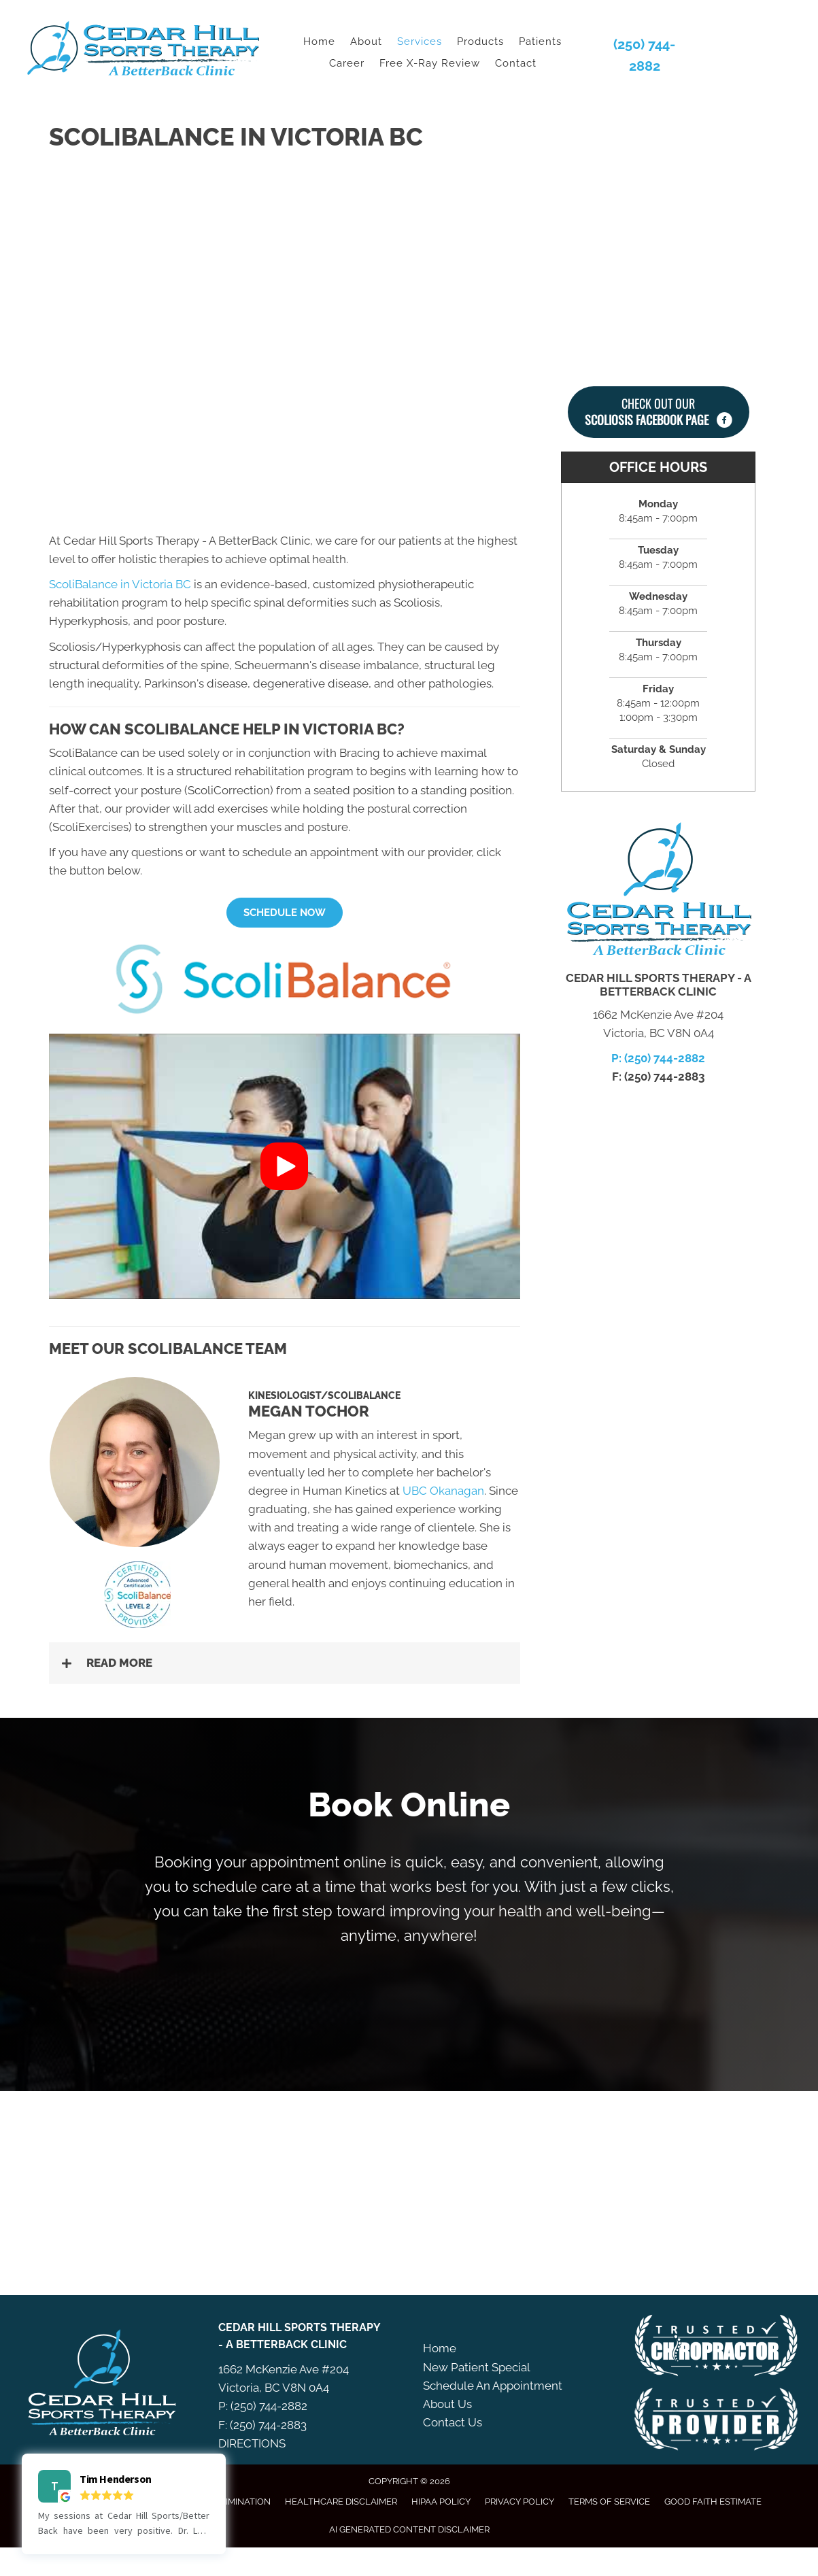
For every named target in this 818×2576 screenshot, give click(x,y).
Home (439, 2348)
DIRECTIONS (252, 2443)
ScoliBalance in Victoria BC (120, 584)
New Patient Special (476, 2367)
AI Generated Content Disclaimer (409, 2529)
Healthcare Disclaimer (341, 2501)
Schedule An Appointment (492, 2385)
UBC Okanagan (443, 1490)
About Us (447, 2404)
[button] (284, 913)
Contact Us (452, 2422)
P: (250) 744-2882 (658, 1058)
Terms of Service (609, 2501)
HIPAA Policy (441, 2501)
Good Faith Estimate (713, 2501)
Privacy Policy (519, 2501)
